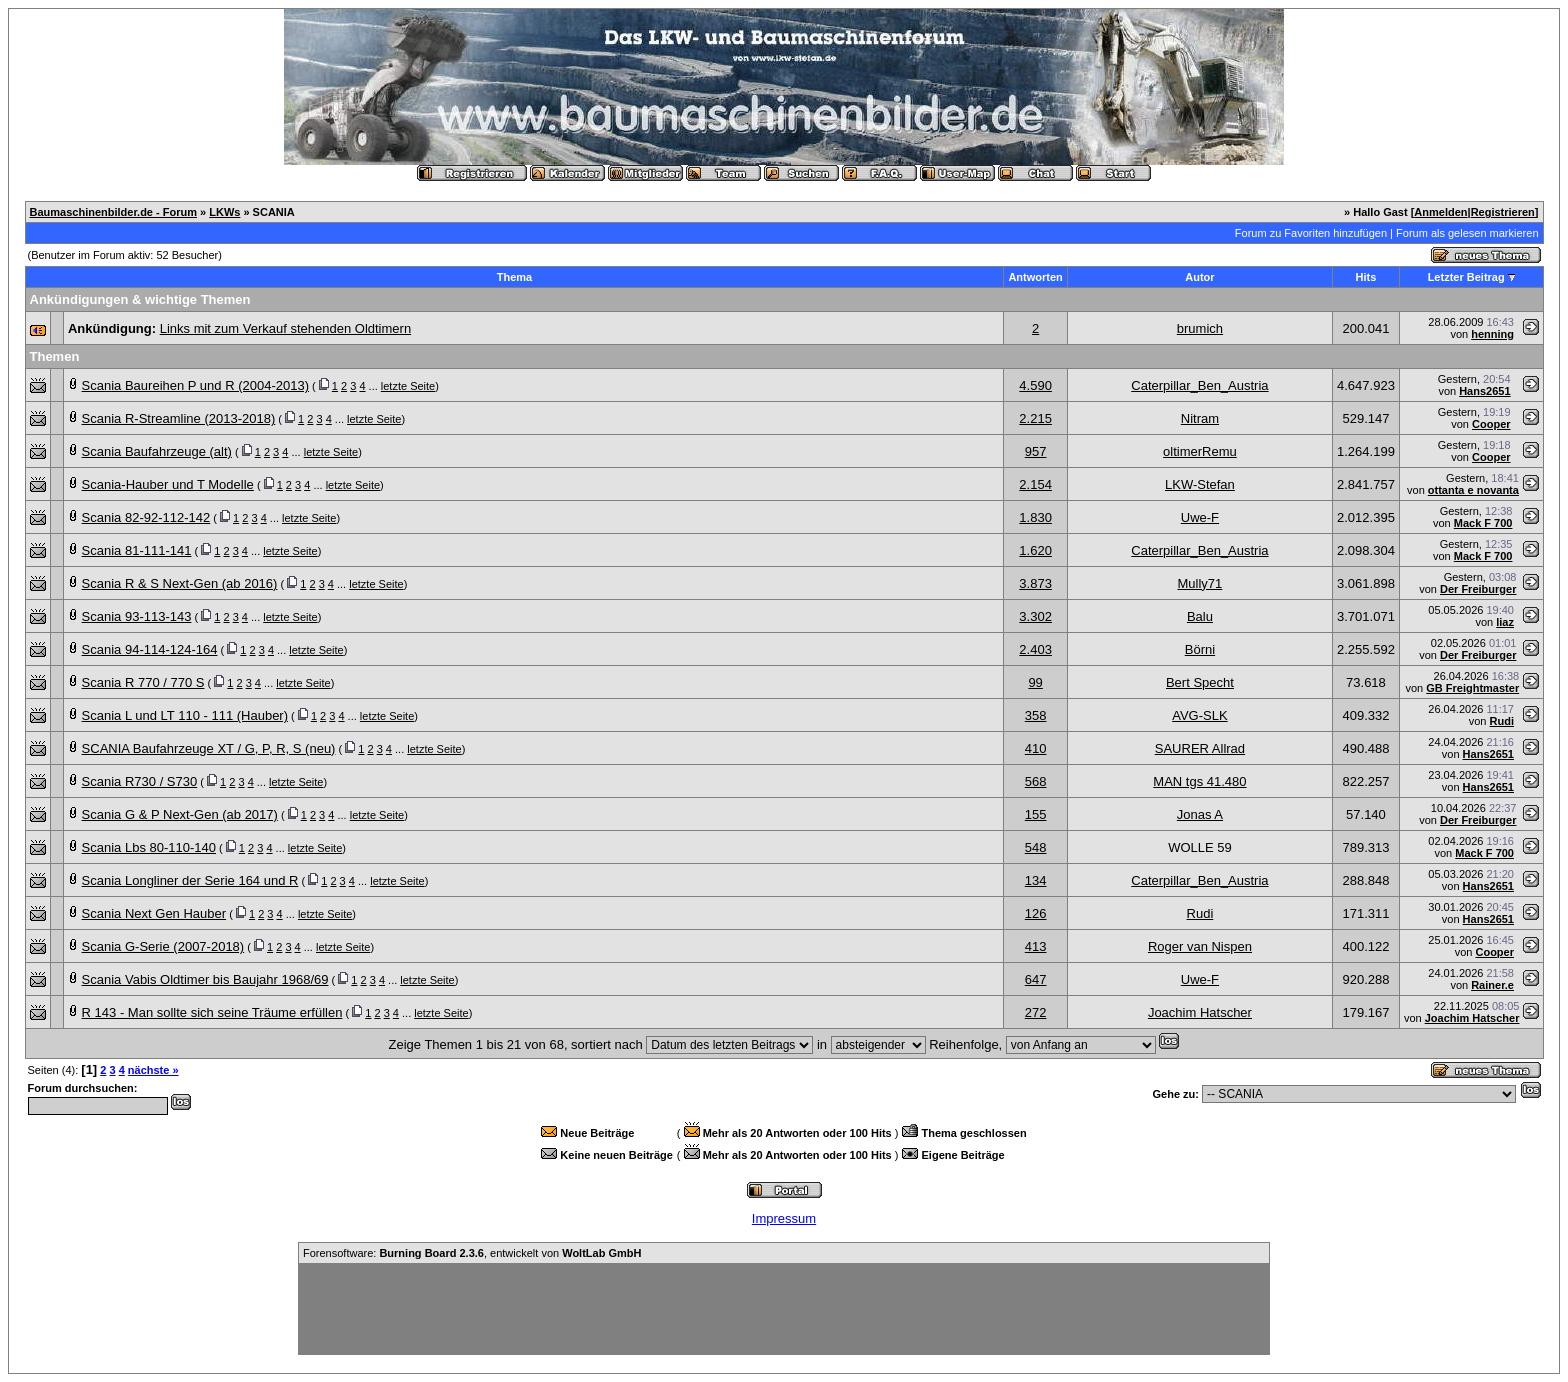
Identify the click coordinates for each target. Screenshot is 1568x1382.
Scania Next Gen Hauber (154, 913)
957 (1036, 451)
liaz (1505, 622)
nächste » (153, 1070)
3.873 (1035, 583)
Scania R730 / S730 (140, 781)
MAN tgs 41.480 (1199, 781)
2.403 (1035, 649)
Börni (1200, 649)
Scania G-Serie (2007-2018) (163, 946)
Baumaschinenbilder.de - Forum (113, 212)
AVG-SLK (1199, 715)
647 (1036, 979)
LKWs (224, 212)
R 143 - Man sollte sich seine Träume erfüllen (212, 1012)
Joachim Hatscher (1200, 1012)
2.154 (1035, 484)
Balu (1200, 616)
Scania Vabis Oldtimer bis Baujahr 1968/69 (205, 979)
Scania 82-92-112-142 (146, 517)
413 (1036, 946)
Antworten (1035, 277)
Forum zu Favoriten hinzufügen (1311, 233)
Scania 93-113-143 (137, 616)
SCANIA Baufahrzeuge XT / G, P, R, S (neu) (209, 748)
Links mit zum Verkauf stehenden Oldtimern (285, 328)
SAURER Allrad (1200, 748)
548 (1036, 847)
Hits (1366, 277)
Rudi (1502, 721)
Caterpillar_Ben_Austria (1199, 385)
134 (1036, 880)
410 (1036, 748)
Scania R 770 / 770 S (143, 682)
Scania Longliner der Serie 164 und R (190, 880)
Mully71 (1200, 583)
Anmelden (1440, 212)
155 (1036, 814)
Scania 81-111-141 (137, 550)
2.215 (1035, 418)
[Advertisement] (784, 1309)
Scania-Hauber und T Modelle (168, 484)
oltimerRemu (1200, 451)
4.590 (1035, 385)
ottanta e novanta (1473, 490)
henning (1492, 334)
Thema (514, 277)
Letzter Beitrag (1466, 277)
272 (1036, 1012)
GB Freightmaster (1472, 688)
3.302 (1035, 616)
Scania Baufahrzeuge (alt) (157, 451)
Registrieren (1503, 212)
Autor (1199, 277)
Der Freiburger (1478, 589)
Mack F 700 (1483, 523)
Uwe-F (1200, 517)
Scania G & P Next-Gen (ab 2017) (180, 814)
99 (1035, 682)
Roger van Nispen (1200, 946)
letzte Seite (408, 386)
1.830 (1035, 517)
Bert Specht (1200, 682)
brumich (1200, 328)
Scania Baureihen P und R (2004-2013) (195, 385)
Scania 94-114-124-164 (150, 649)
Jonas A (1200, 814)
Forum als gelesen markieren (1467, 233)
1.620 (1035, 550)
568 (1036, 781)
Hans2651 (1484, 391)
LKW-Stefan (1200, 484)
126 (1036, 913)
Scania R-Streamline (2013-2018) (179, 418)
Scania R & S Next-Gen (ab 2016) (180, 583)
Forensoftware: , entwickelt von (472, 1253)
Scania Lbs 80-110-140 (149, 847)
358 (1036, 715)
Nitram (1200, 418)
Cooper (1491, 424)
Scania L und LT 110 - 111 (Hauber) (185, 715)
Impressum (784, 1218)
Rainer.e (1492, 985)
